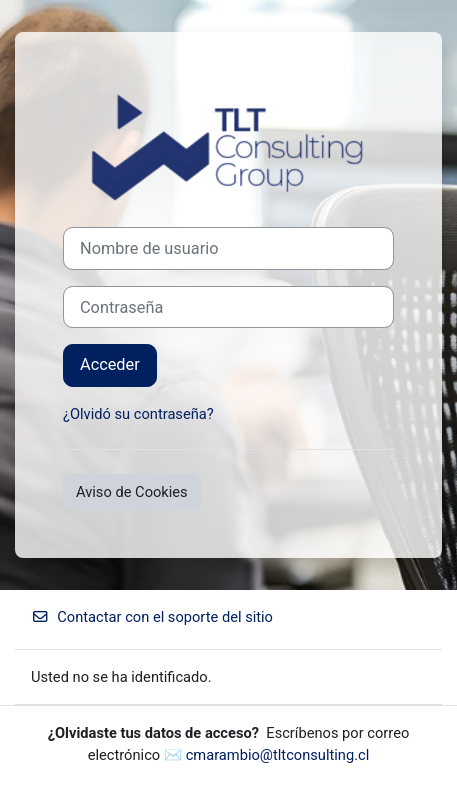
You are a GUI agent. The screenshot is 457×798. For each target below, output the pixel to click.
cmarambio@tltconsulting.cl (278, 755)
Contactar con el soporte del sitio (152, 617)
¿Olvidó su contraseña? (138, 414)
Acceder (110, 364)
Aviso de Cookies (132, 492)
